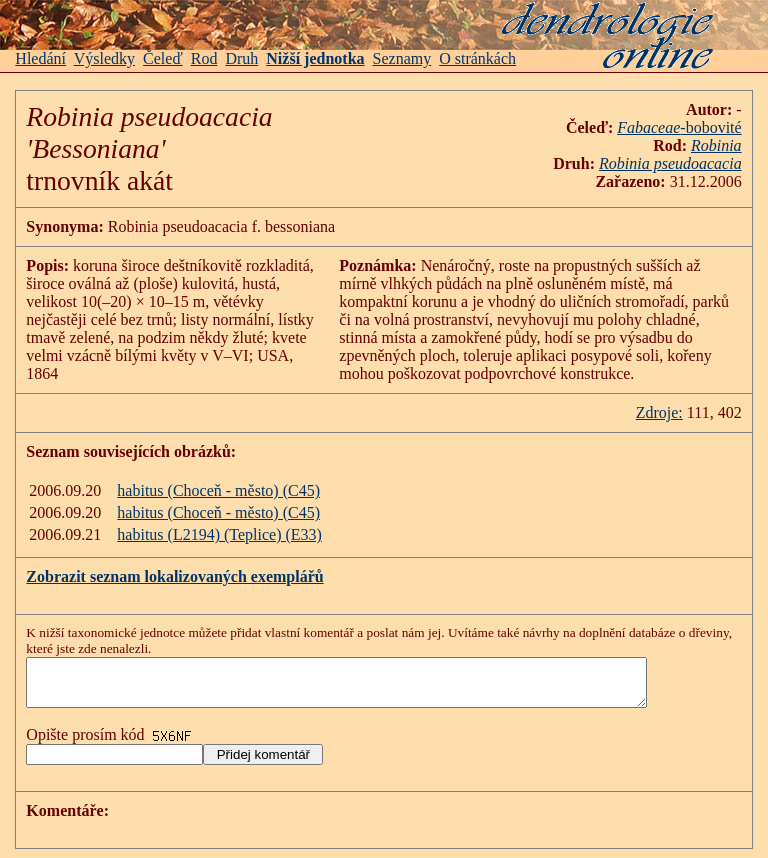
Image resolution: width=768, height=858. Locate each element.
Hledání (40, 58)
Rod (204, 58)
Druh (241, 58)
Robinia (716, 145)
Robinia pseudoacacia (670, 163)
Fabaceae (648, 127)
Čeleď (163, 58)
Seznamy (402, 58)
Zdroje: (659, 412)
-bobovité (710, 127)
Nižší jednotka (315, 58)
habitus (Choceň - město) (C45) (218, 490)
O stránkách (477, 58)
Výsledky (104, 58)
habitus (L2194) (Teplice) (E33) (219, 534)
